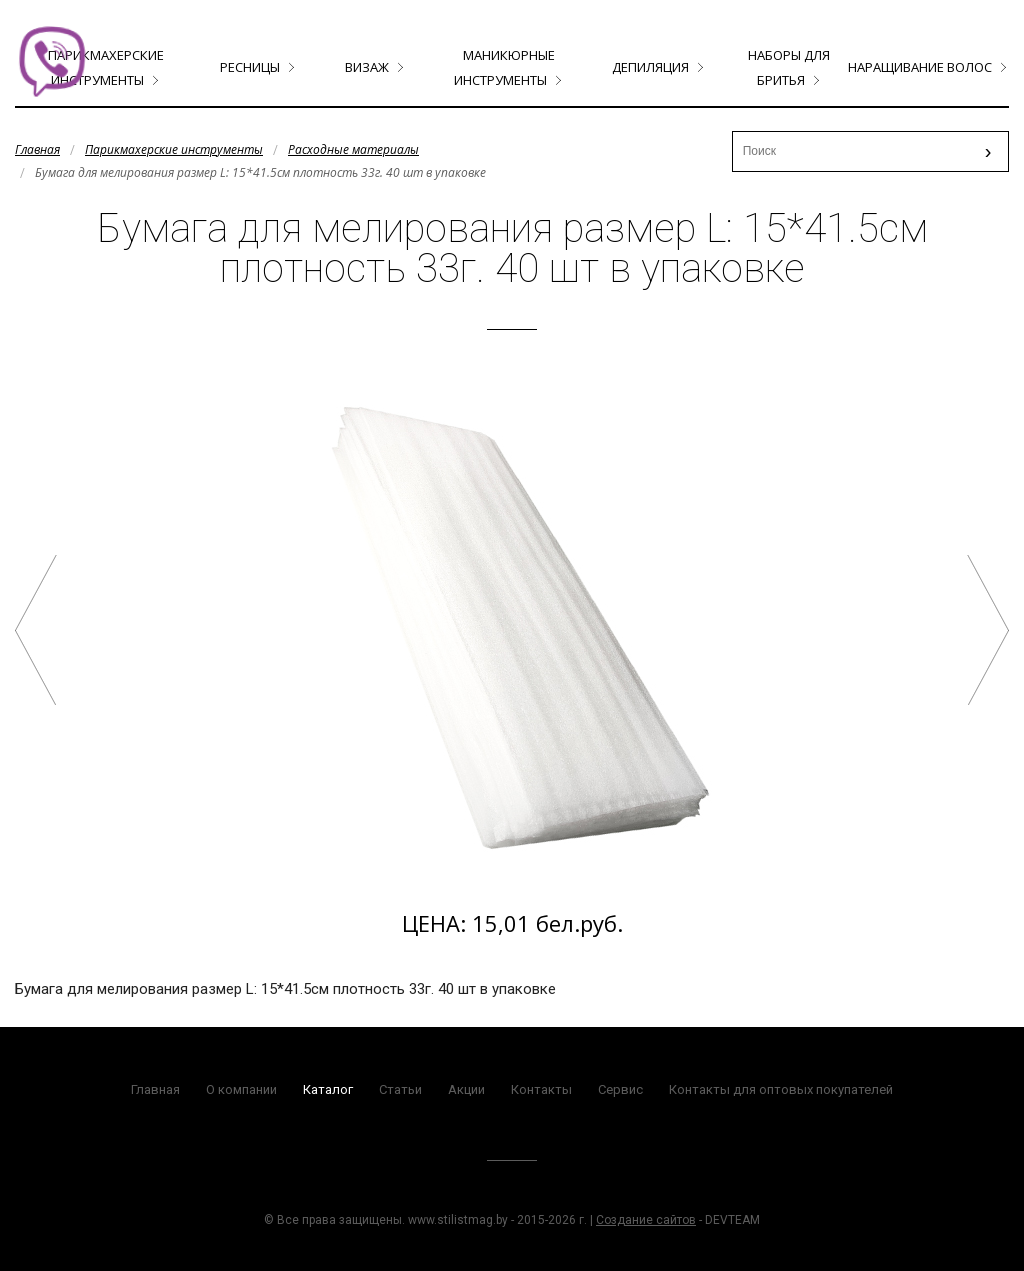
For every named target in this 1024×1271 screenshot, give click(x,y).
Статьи (400, 1089)
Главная (37, 149)
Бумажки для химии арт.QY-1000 (988, 630)
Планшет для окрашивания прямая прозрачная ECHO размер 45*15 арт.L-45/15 (36, 630)
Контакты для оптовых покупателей (781, 1089)
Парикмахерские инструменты (174, 149)
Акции (466, 1089)
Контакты (541, 1089)
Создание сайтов (646, 1220)
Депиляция (650, 67)
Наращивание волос (920, 67)
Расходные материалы (353, 149)
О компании (241, 1089)
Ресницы (250, 67)
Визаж (367, 67)
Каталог (328, 1089)
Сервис (620, 1089)
